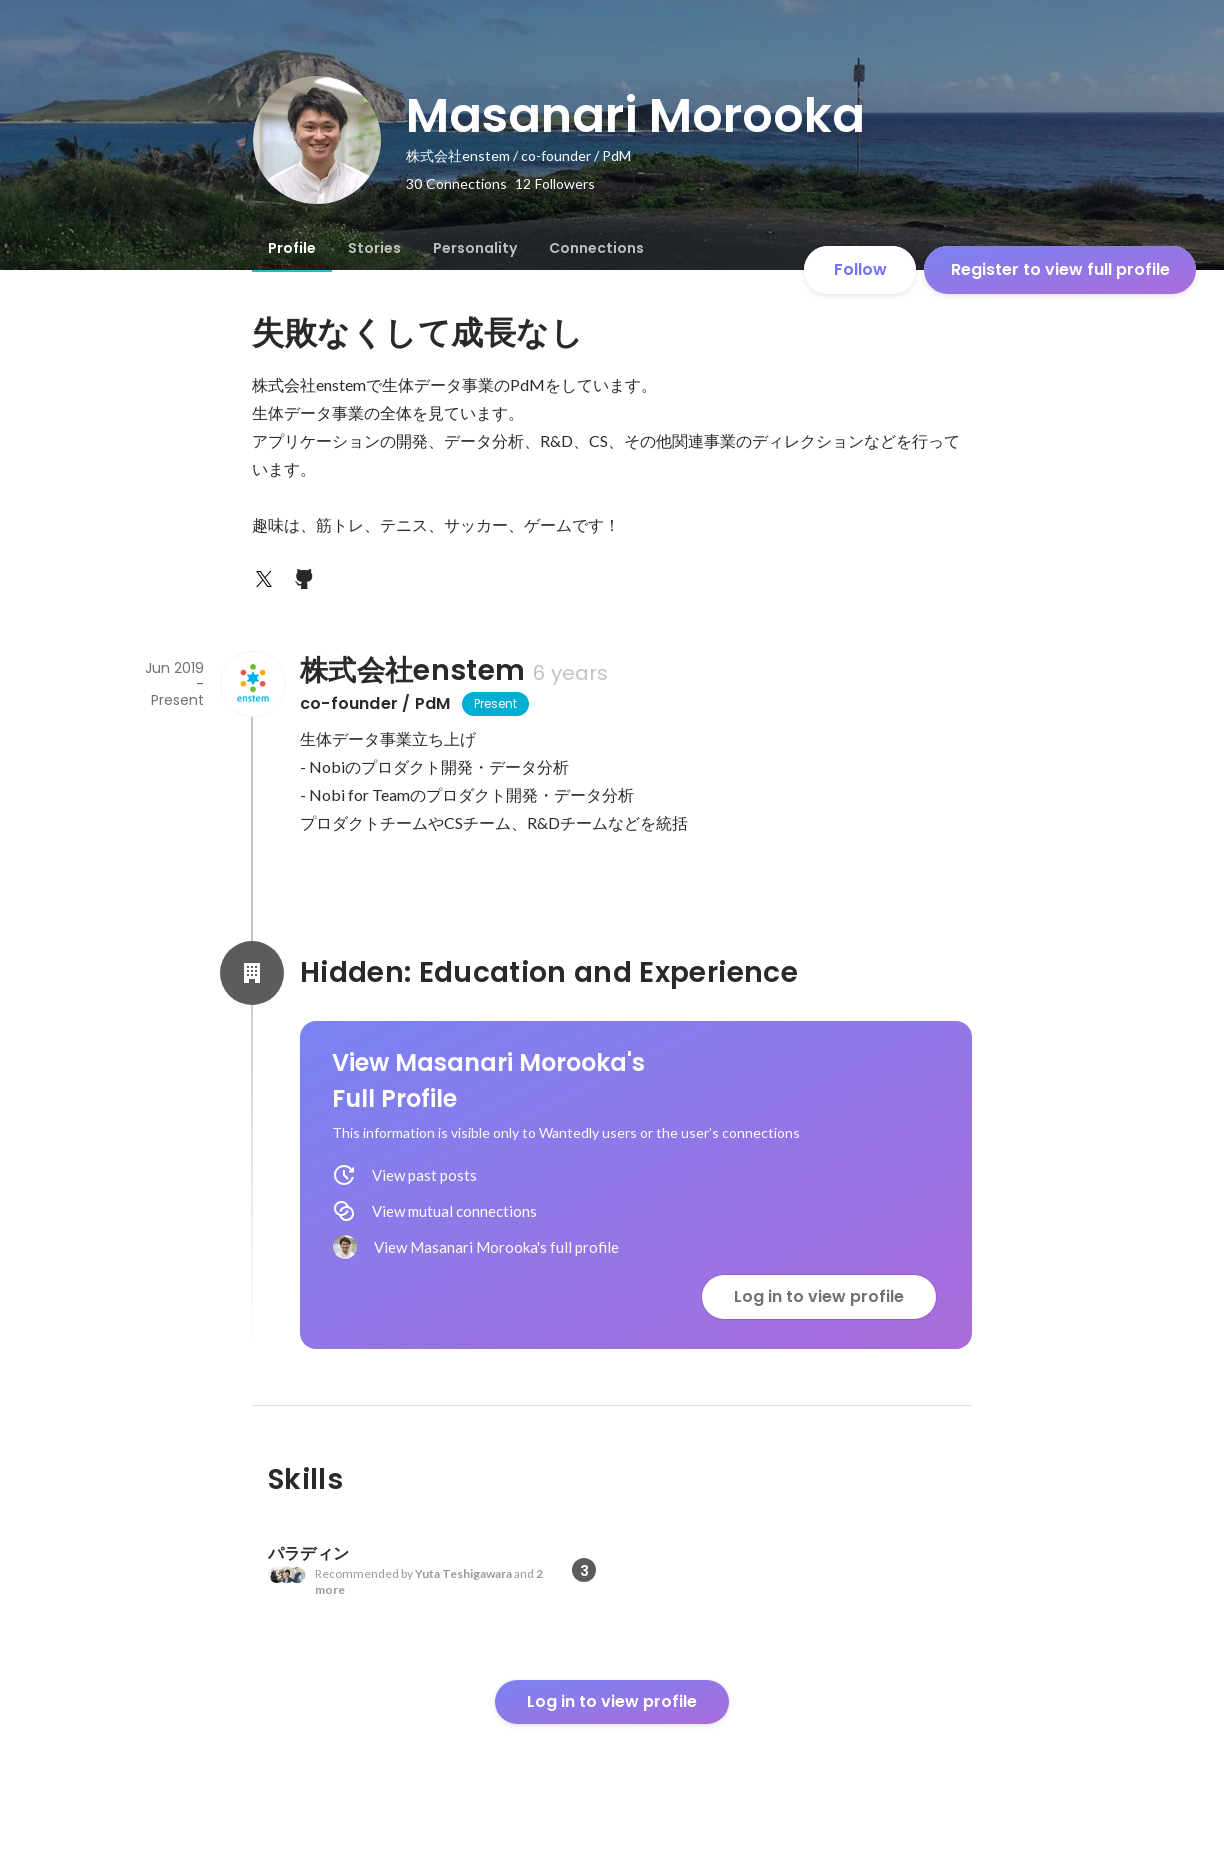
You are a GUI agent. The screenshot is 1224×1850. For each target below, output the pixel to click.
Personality (475, 248)
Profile (292, 248)
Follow (860, 269)
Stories (374, 248)
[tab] (292, 248)
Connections (596, 248)
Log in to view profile (819, 1296)
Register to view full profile (1060, 269)
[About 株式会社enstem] (252, 684)
